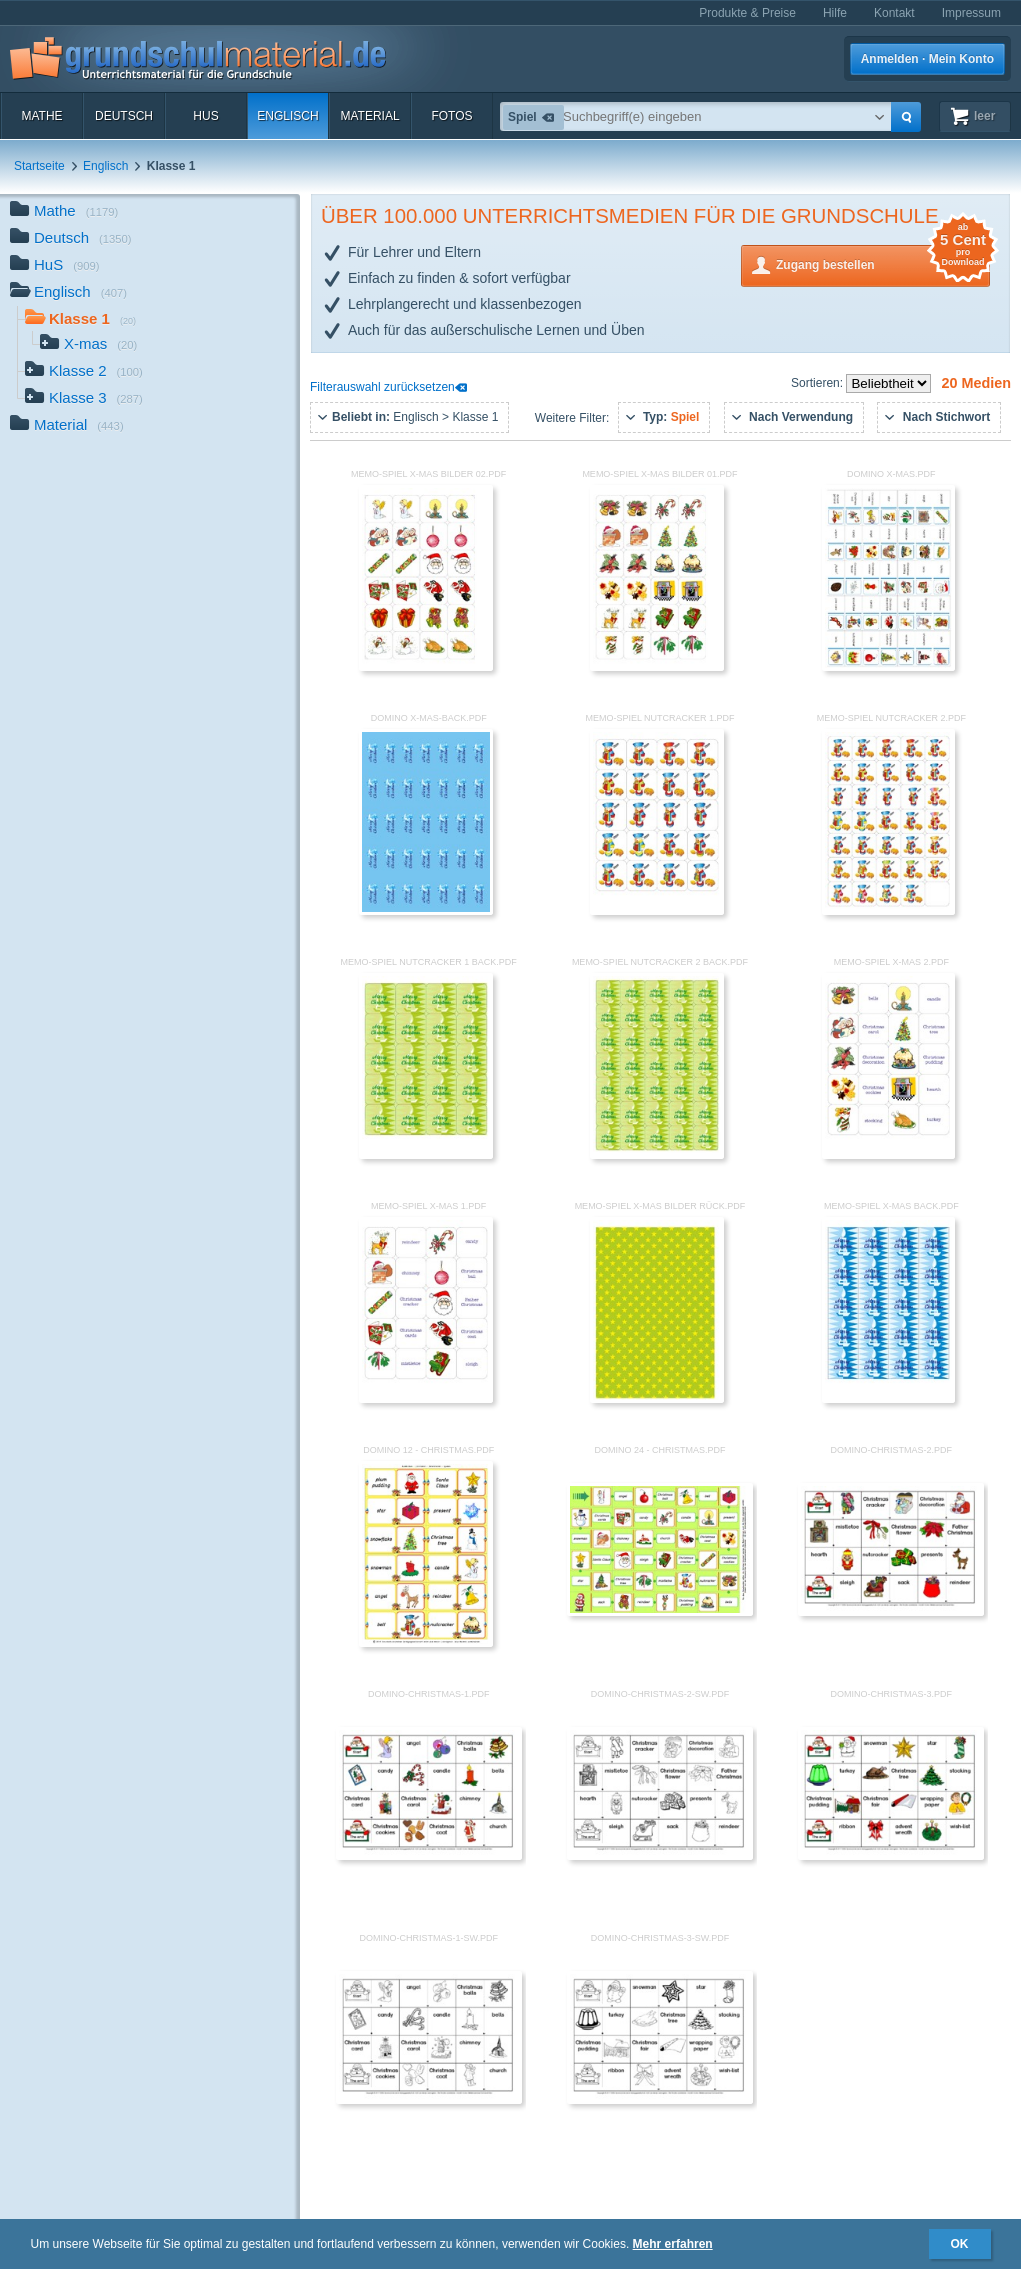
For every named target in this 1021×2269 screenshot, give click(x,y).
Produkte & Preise (747, 13)
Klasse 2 (84, 372)
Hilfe (835, 13)
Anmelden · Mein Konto (927, 59)
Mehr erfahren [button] (673, 2244)
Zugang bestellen (883, 263)
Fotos (451, 116)
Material (369, 116)
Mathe (41, 116)
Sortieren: (818, 383)
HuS (205, 116)
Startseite (39, 166)
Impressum (971, 13)
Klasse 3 (84, 399)
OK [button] (960, 2244)
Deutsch (124, 116)
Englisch (287, 116)
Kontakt (894, 13)
